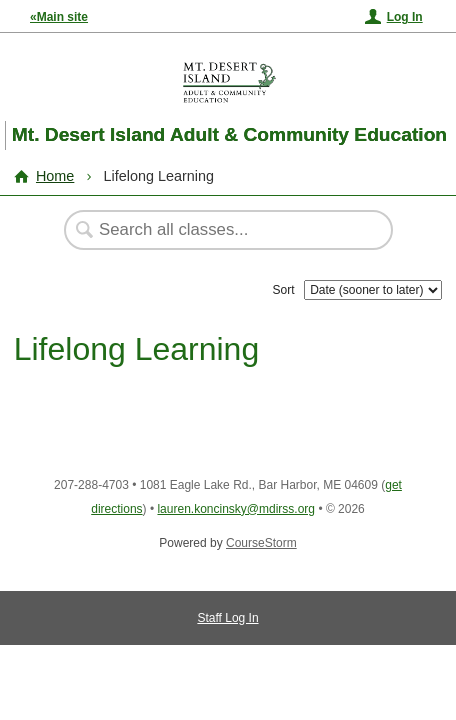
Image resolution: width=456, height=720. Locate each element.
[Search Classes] (218, 230)
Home (55, 176)
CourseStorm (261, 543)
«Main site (59, 17)
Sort (284, 290)
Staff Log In (227, 618)
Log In (405, 17)
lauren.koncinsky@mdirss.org (236, 509)
